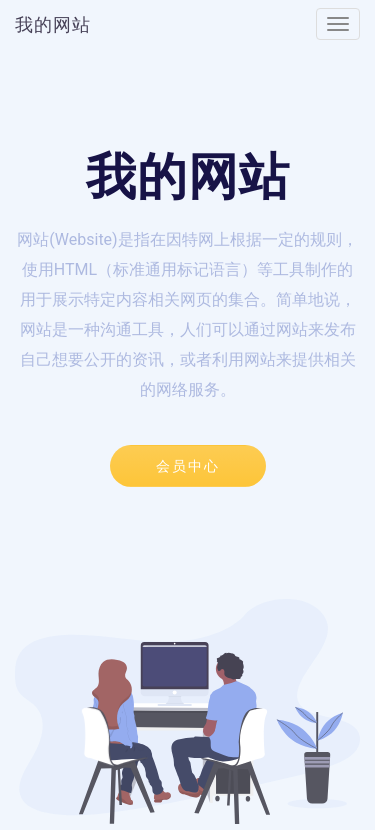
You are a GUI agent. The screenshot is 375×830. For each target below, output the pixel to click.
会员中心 (188, 466)
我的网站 (53, 24)
